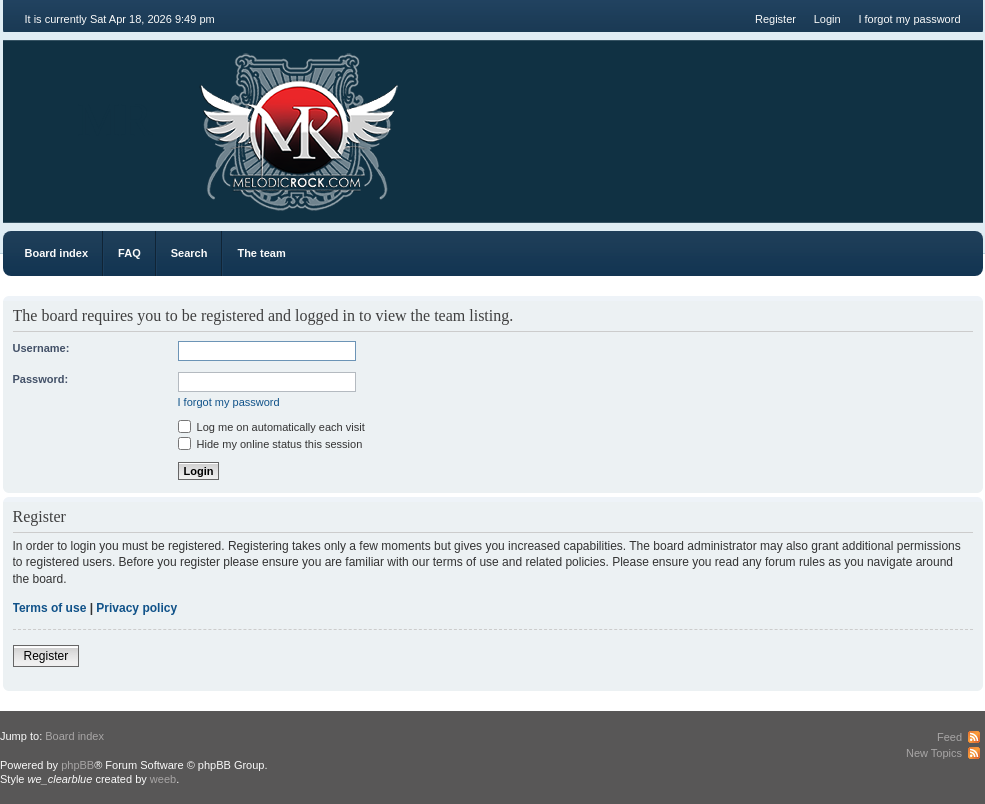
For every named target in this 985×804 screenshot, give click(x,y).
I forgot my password (909, 19)
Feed (949, 737)
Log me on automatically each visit (271, 427)
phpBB (77, 765)
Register (775, 19)
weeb (163, 779)
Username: (41, 348)
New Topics (934, 753)
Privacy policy (136, 608)
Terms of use (50, 608)
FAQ (129, 253)
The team (261, 253)
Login (827, 19)
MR (115, 119)
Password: (41, 379)
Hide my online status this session (270, 444)
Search (189, 253)
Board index (57, 253)
